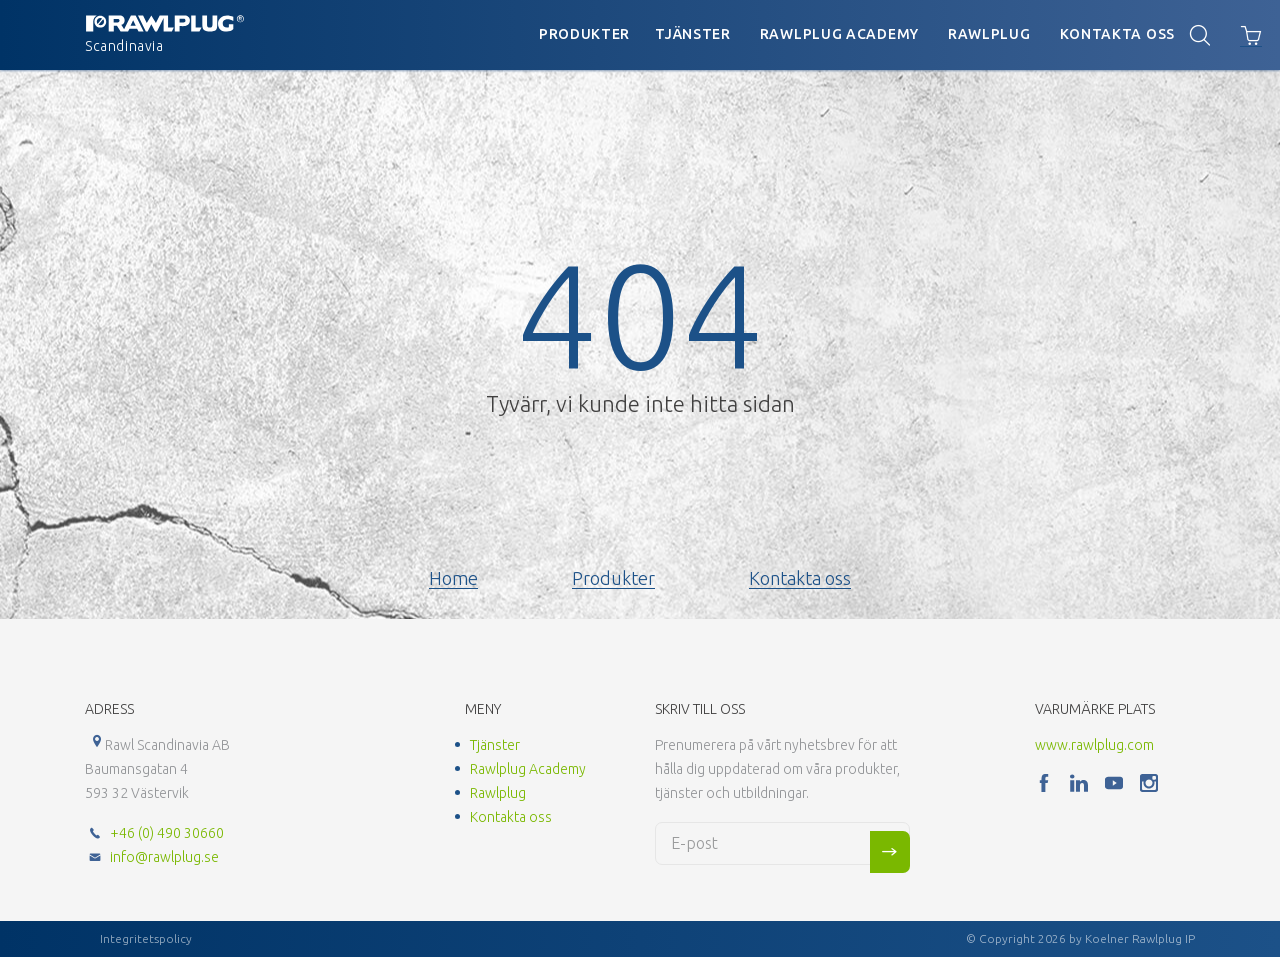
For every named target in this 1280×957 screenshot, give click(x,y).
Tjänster (693, 34)
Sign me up (890, 852)
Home (453, 578)
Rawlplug (989, 34)
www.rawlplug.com (1094, 745)
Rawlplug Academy (839, 34)
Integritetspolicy (146, 938)
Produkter (584, 34)
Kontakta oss (1117, 34)
